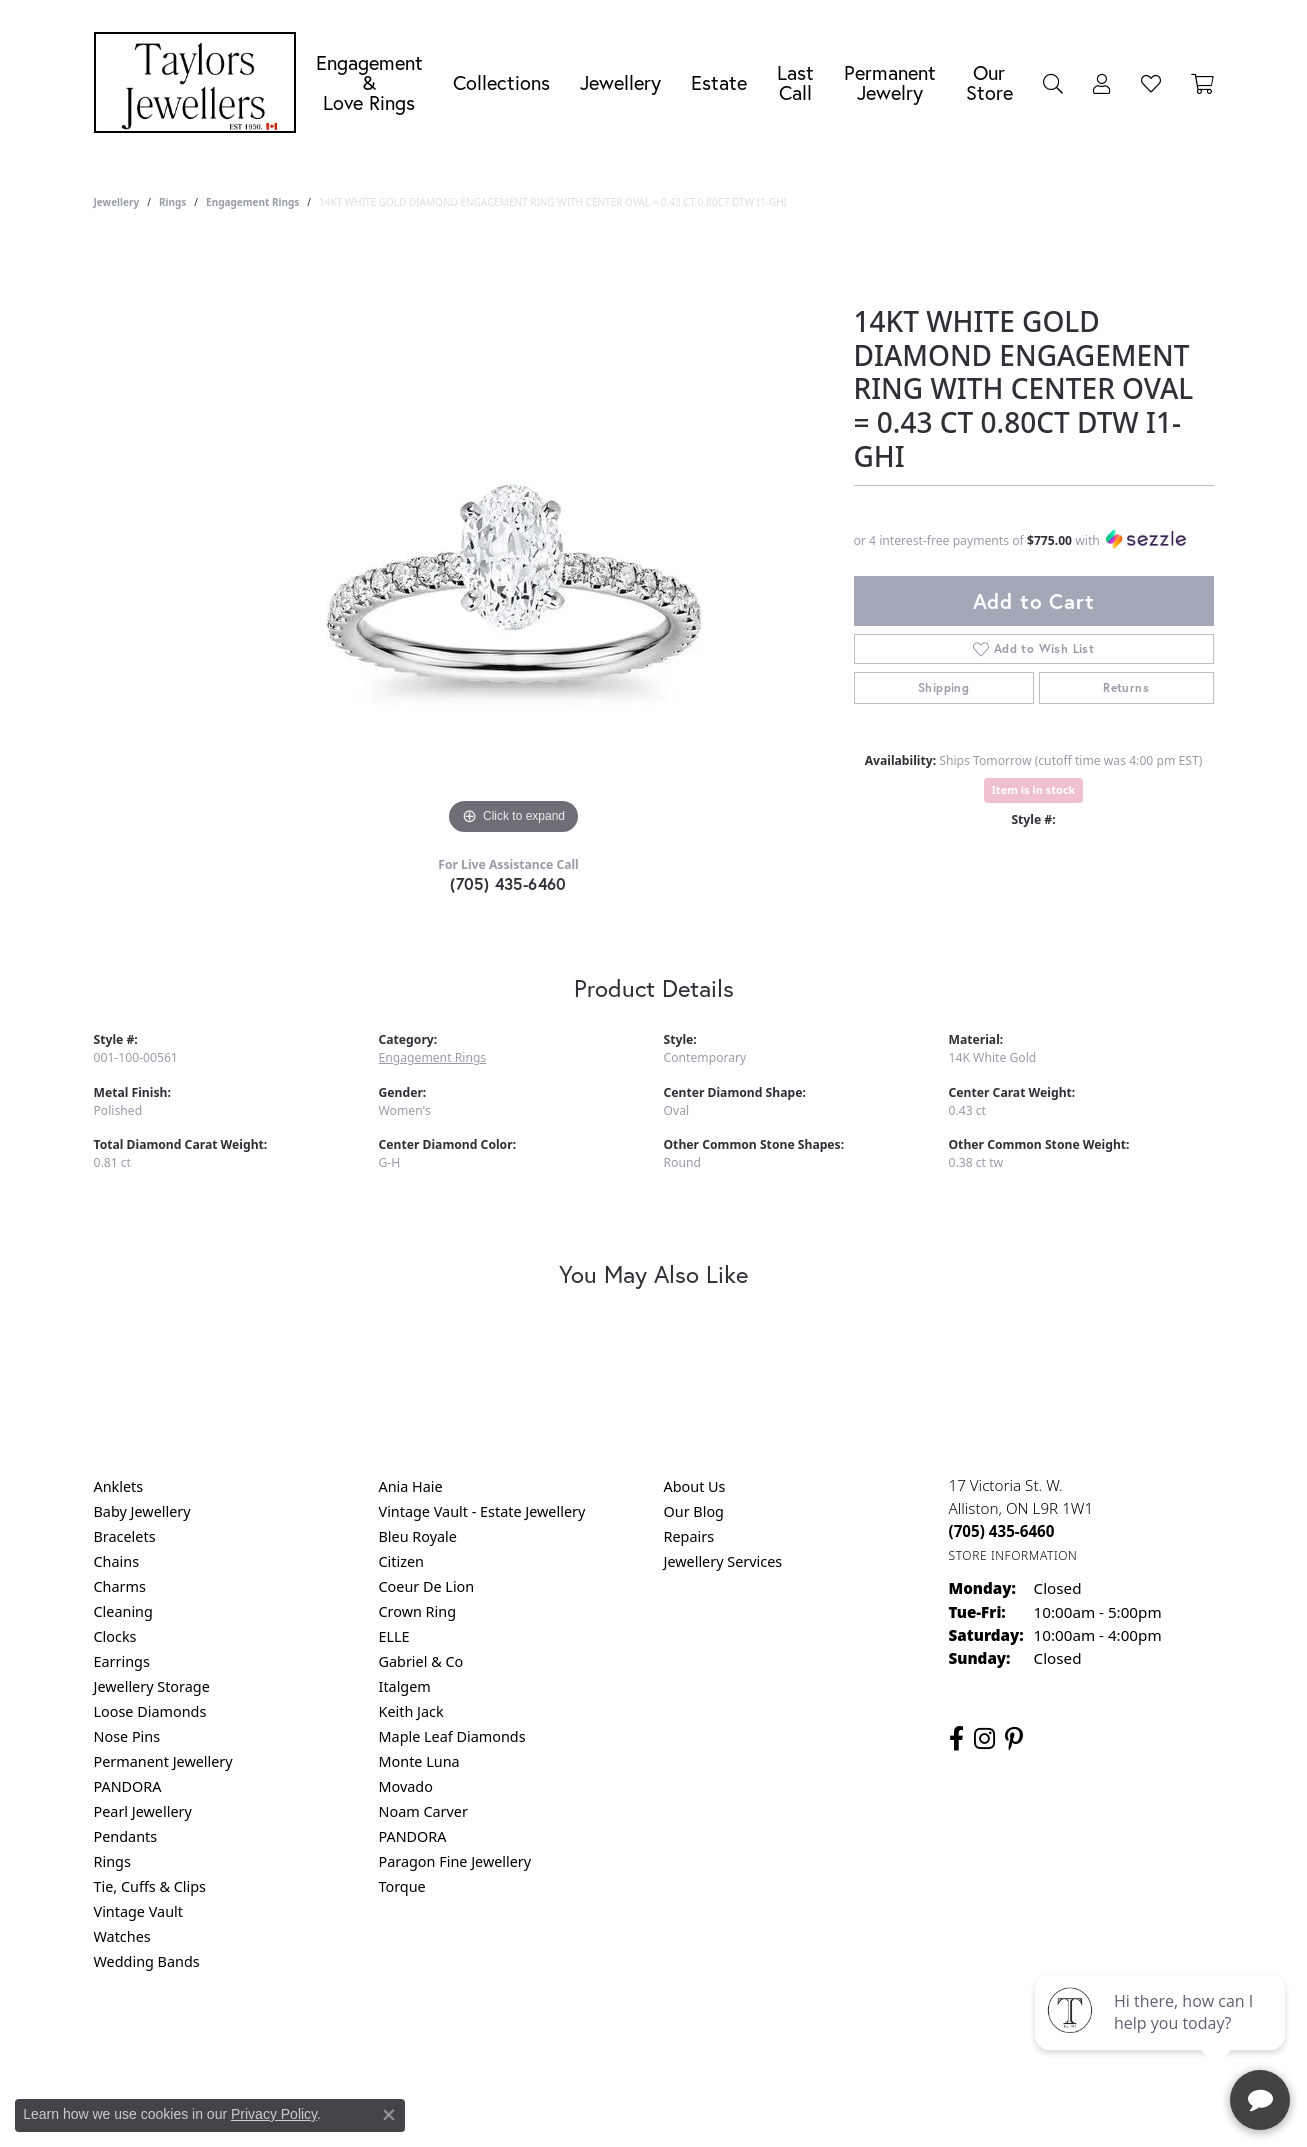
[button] (1053, 83)
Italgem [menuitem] (405, 1686)
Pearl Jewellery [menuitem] (143, 1811)
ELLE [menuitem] (394, 1636)
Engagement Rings (252, 202)
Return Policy (455, 2042)
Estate (719, 82)
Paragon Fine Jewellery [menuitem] (455, 1861)
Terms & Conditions (674, 2042)
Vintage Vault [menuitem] (138, 1911)
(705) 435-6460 (508, 883)
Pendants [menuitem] (126, 1836)
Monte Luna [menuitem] (419, 1761)
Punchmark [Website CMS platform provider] (689, 2107)
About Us (695, 1486)
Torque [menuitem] (402, 1886)
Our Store (989, 82)
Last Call (795, 82)
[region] (514, 540)
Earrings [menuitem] (122, 1661)
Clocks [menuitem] (115, 1636)
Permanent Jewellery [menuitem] (163, 1761)
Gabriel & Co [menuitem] (421, 1661)
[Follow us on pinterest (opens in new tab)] (1014, 1739)
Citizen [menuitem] (402, 1561)
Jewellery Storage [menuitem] (152, 1686)
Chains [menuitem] (117, 1561)
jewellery (117, 202)
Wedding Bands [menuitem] (147, 1961)
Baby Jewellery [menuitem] (142, 1511)
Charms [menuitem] (120, 1586)
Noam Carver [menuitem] (423, 1811)
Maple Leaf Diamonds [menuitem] (452, 1736)
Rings (172, 202)
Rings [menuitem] (112, 1861)
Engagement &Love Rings (369, 82)
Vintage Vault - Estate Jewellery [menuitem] (482, 1511)
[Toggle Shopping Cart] (1202, 83)
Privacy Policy (555, 2042)
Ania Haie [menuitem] (411, 1486)
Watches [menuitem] (122, 1936)
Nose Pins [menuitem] (127, 1736)
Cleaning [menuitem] (123, 1611)
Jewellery (620, 82)
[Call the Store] (1002, 1531)
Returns (1126, 687)
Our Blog (694, 1511)
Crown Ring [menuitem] (418, 1611)
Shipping (943, 687)
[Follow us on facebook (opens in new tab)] (956, 1739)
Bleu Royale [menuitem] (418, 1536)
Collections (501, 82)
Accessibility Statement (822, 2042)
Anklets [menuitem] (119, 1486)
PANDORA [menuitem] (128, 1786)
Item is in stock (1034, 789)
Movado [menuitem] (406, 1786)
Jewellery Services (723, 1561)
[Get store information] (1013, 1555)
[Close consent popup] (389, 2115)
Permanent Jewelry (890, 82)
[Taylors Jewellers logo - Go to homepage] (200, 82)
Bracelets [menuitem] (125, 1536)
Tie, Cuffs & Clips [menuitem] (150, 1886)
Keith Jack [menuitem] (411, 1711)
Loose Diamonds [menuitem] (150, 1711)
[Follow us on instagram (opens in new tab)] (984, 1739)
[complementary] (1162, 2037)
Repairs (689, 1536)
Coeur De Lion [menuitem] (427, 1586)
